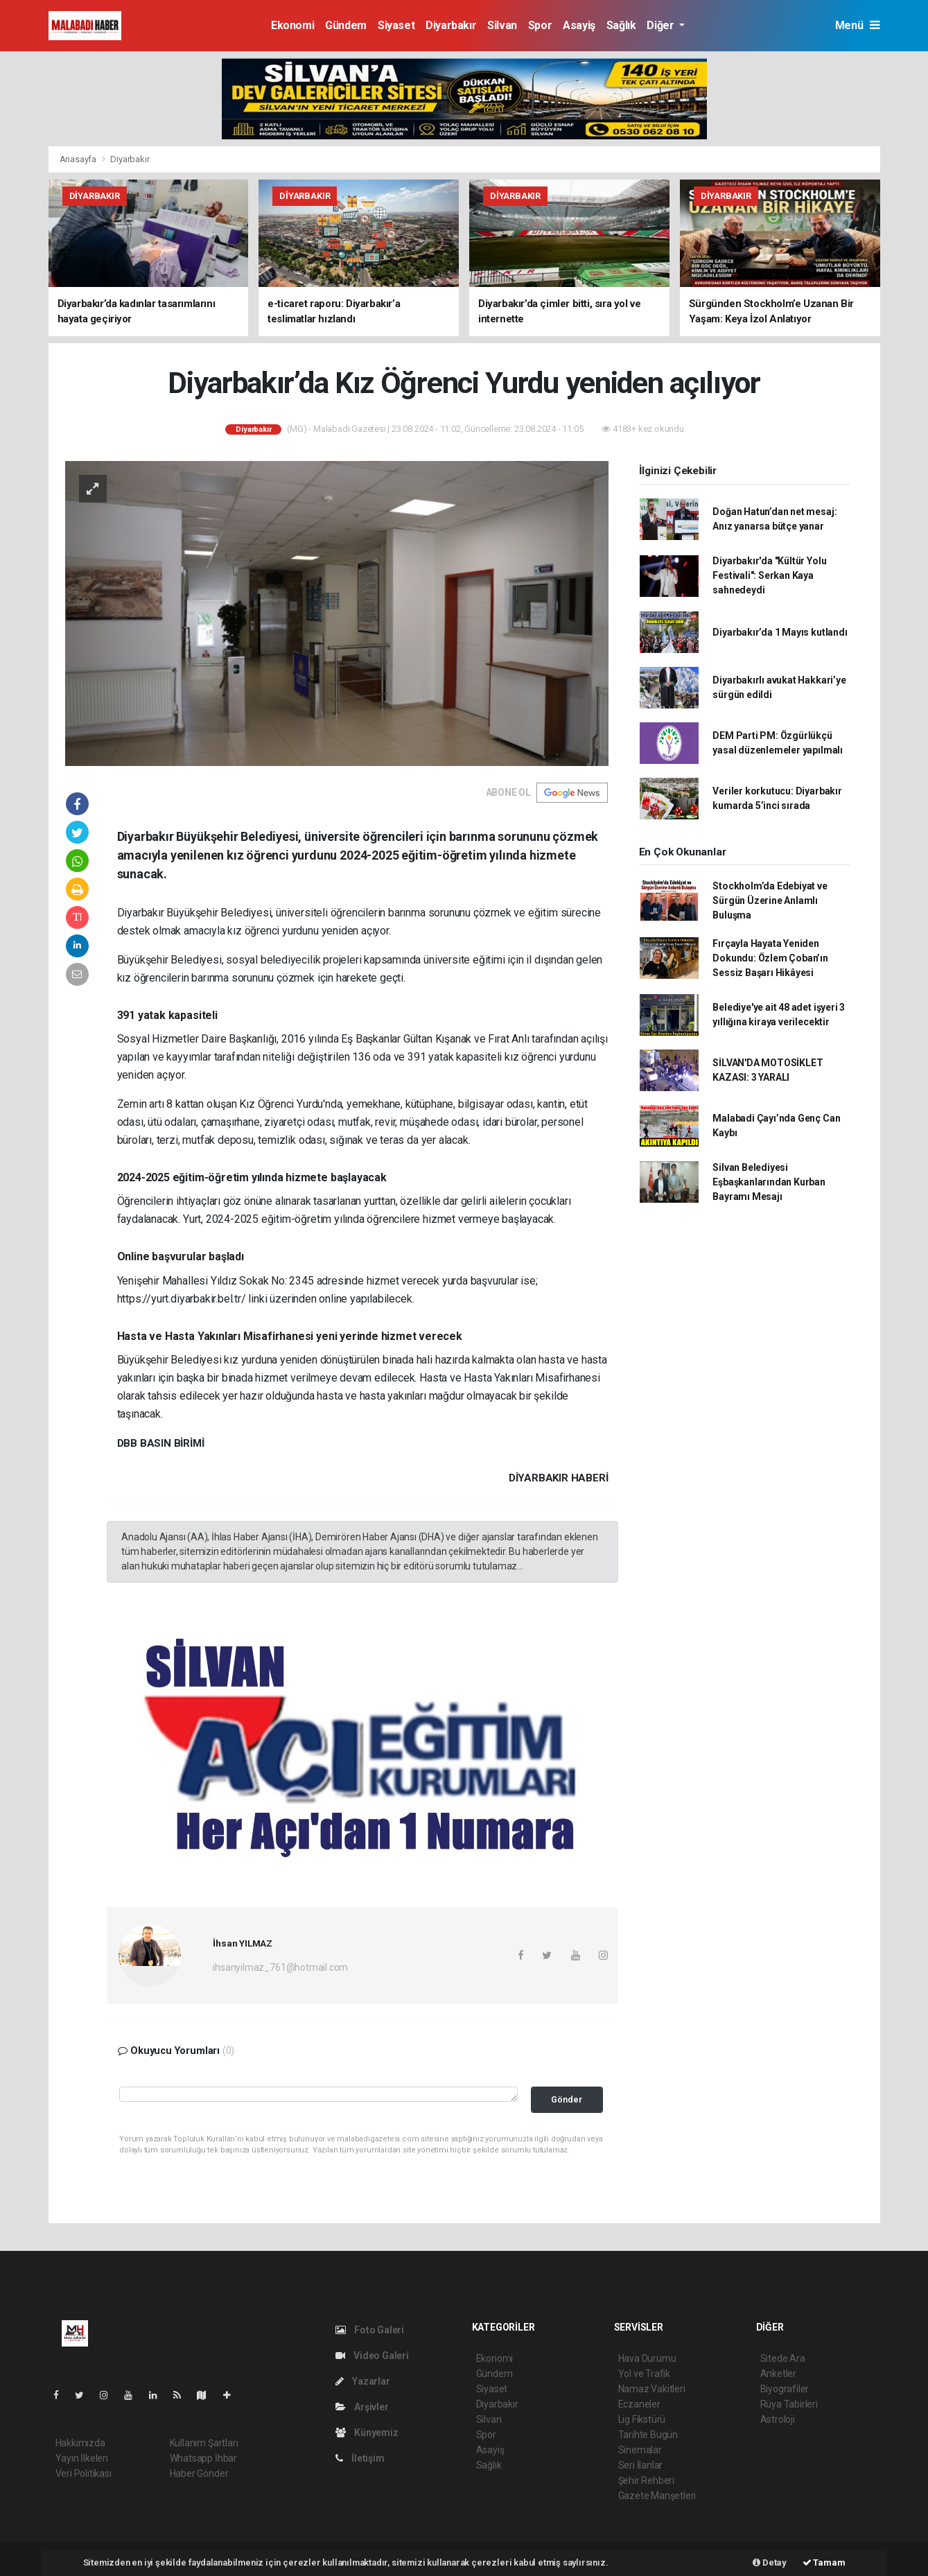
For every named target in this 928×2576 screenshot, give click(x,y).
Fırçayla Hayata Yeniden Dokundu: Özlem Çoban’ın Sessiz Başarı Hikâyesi (770, 958)
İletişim (360, 2458)
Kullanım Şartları (204, 2442)
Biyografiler (784, 2388)
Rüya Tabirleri (789, 2404)
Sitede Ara (782, 2358)
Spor (540, 25)
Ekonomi (292, 25)
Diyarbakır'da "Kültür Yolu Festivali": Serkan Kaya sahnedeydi (769, 575)
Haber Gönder (199, 2473)
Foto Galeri (370, 2329)
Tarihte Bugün (648, 2434)
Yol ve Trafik (644, 2373)
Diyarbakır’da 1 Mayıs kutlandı (779, 632)
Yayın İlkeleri (81, 2458)
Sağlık (621, 25)
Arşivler (362, 2406)
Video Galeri (372, 2355)
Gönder (566, 2099)
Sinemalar (640, 2449)
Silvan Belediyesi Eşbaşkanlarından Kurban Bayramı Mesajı (768, 1182)
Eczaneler (639, 2404)
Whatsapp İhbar (203, 2458)
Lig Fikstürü (642, 2419)
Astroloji (777, 2419)
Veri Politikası (83, 2473)
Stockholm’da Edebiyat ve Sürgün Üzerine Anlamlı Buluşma (769, 900)
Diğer (661, 25)
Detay (770, 2562)
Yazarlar (362, 2381)
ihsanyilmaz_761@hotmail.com (280, 1967)
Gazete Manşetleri (657, 2495)
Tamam (824, 2562)
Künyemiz (367, 2432)
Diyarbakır (451, 25)
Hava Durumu (647, 2358)
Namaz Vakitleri (651, 2388)
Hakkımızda (80, 2442)
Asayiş (579, 25)
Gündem (346, 25)
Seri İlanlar (640, 2465)
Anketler (778, 2373)
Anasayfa (79, 159)
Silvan (502, 25)
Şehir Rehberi (646, 2480)
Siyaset (396, 25)
